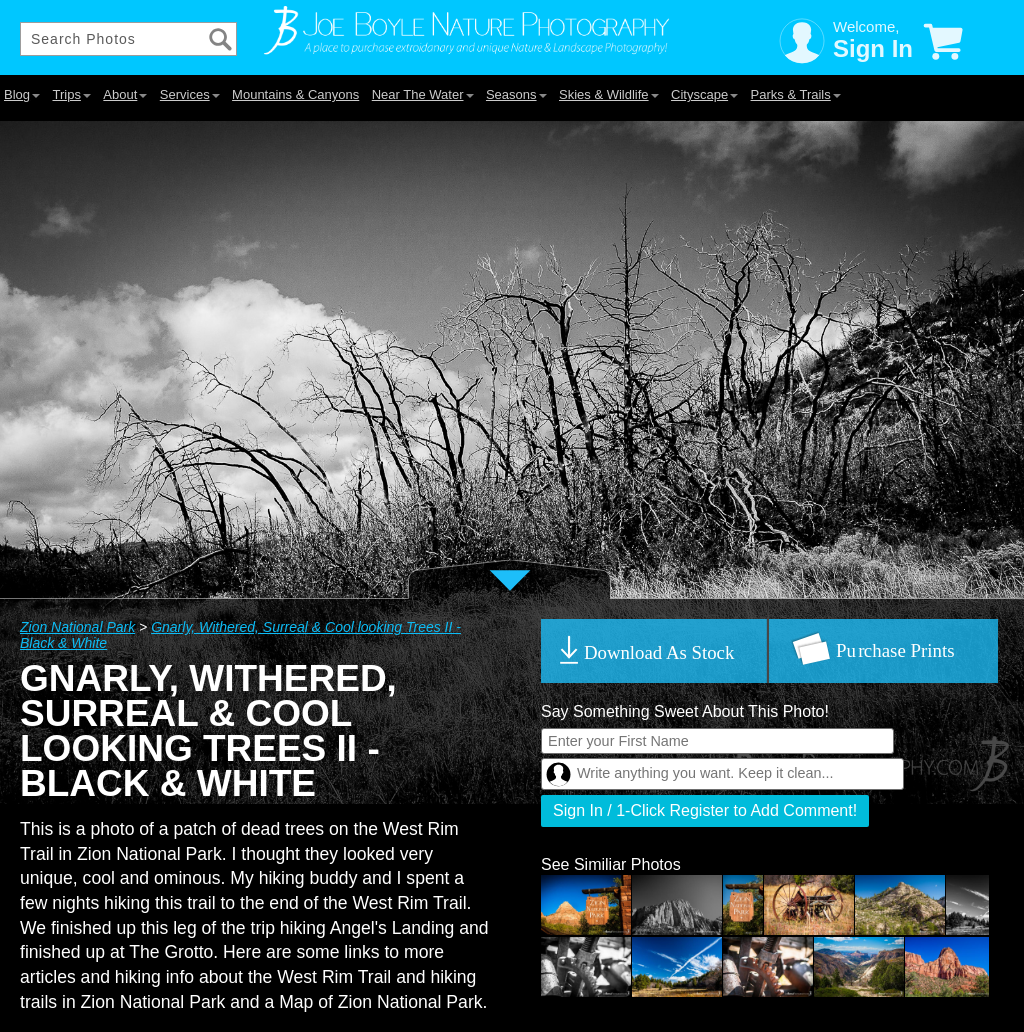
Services (190, 94)
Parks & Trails (796, 94)
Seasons (516, 94)
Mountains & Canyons (295, 94)
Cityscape (704, 94)
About (125, 94)
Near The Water (423, 94)
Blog (22, 94)
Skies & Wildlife (609, 94)
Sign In (873, 48)
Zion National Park (77, 627)
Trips (71, 94)
